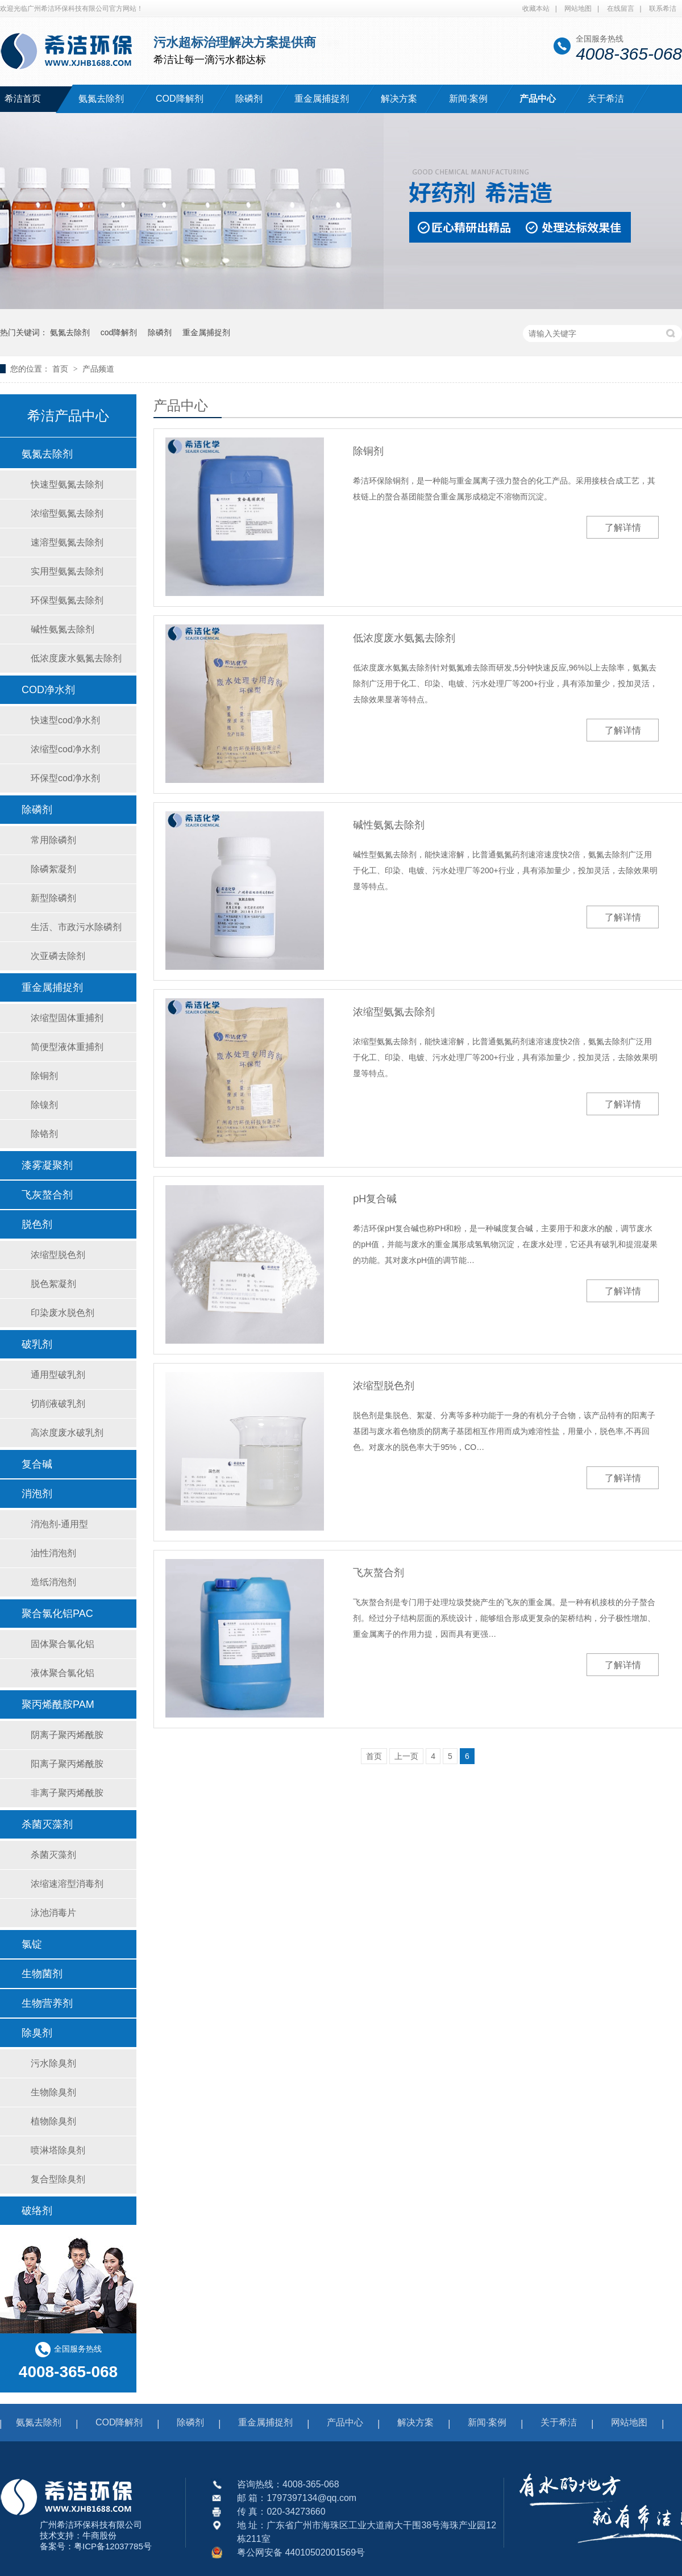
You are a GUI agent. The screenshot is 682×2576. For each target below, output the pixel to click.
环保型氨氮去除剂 (67, 600)
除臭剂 (37, 2033)
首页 (61, 368)
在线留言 (620, 8)
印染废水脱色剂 (62, 1313)
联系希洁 (662, 8)
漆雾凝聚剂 (47, 1165)
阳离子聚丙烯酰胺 (67, 1764)
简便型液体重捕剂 (67, 1047)
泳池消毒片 (53, 1913)
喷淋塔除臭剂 (58, 2150)
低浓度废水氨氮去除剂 (404, 638)
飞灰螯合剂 (378, 1572)
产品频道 (98, 368)
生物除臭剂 (53, 2092)
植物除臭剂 (53, 2121)
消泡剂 (37, 1493)
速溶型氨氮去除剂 (67, 542)
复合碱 (37, 1464)
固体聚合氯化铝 (62, 1644)
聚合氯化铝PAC (57, 1613)
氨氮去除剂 (101, 98)
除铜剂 (368, 451)
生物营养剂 (47, 2003)
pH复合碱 (375, 1198)
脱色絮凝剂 (53, 1284)
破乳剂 (37, 1344)
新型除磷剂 (53, 898)
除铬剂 (44, 1134)
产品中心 (537, 98)
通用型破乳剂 (58, 1374)
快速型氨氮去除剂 (67, 484)
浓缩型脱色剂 (383, 1385)
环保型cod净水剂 (65, 778)
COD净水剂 (48, 689)
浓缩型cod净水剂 (65, 749)
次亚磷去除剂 (58, 956)
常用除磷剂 (53, 840)
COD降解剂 (179, 98)
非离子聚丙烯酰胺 (67, 1793)
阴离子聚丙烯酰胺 (67, 1735)
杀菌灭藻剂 (47, 1824)
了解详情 (623, 527)
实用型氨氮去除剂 (67, 571)
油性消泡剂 (53, 1553)
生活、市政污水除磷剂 (76, 927)
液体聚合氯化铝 (62, 1673)
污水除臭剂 (53, 2063)
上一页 (406, 1756)
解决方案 (399, 98)
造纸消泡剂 (53, 1582)
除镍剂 (44, 1105)
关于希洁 (606, 98)
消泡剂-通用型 (59, 1524)
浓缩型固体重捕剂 (67, 1018)
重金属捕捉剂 (321, 98)
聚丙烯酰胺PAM (58, 1704)
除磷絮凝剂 (53, 869)
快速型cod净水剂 (65, 720)
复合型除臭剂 (58, 2179)
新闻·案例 (468, 98)
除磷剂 (249, 98)
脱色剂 (37, 1224)
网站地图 (578, 8)
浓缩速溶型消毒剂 (67, 1884)
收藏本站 (536, 8)
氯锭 (32, 1944)
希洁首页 (23, 98)
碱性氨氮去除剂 (389, 825)
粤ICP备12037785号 (113, 2546)
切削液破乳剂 (58, 1403)
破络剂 (37, 2210)
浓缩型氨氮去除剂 (394, 1012)
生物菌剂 (42, 1973)
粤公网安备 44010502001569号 (301, 2552)
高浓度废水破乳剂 (67, 1432)
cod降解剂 (119, 332)
